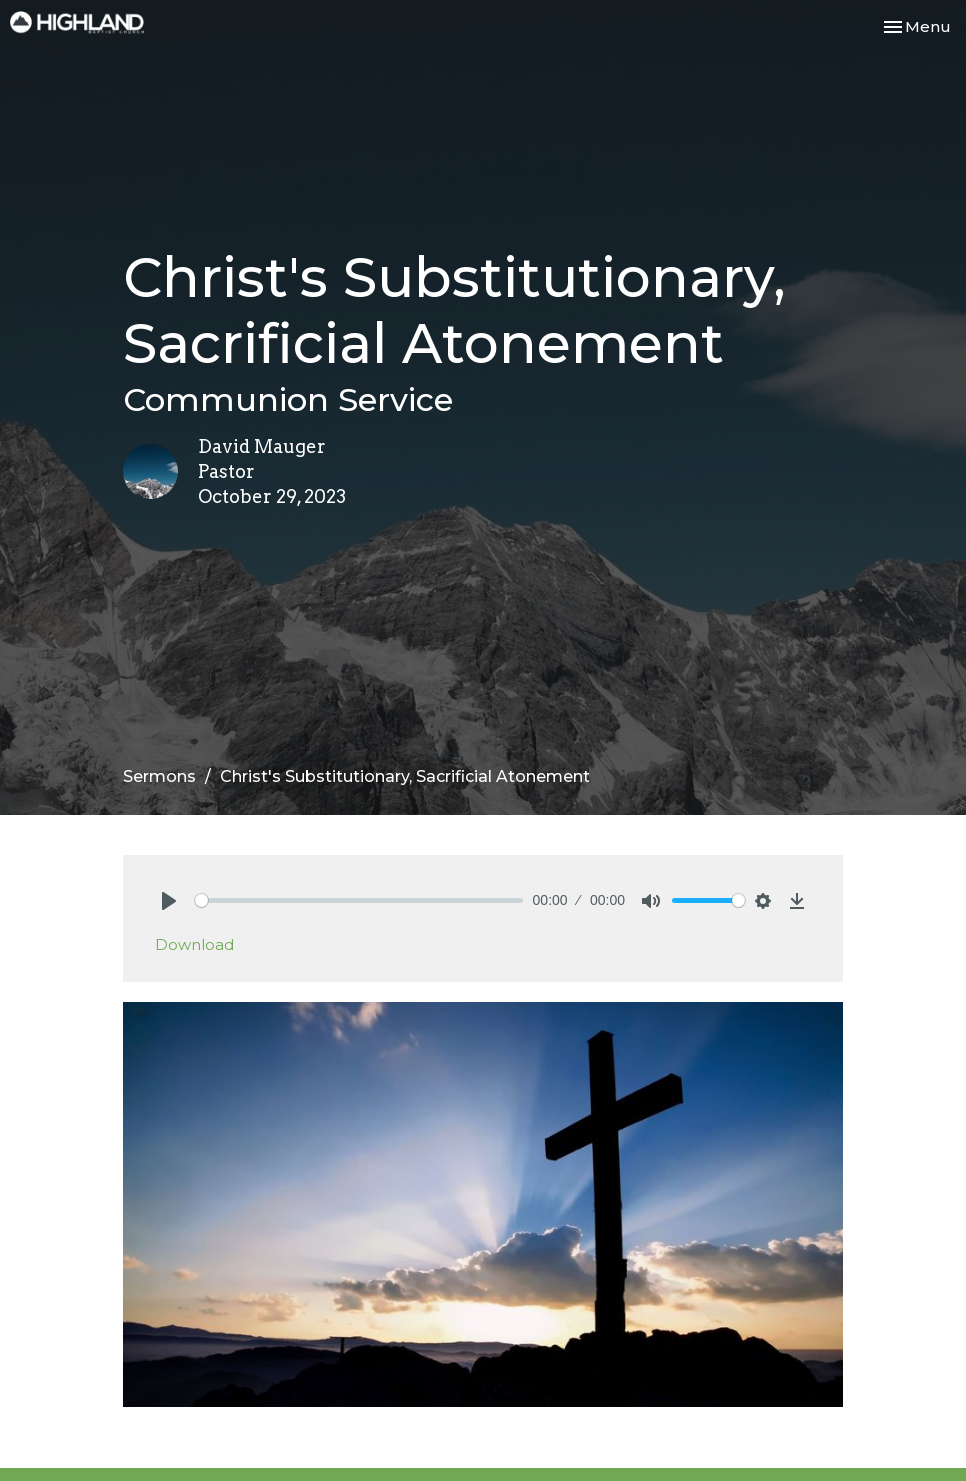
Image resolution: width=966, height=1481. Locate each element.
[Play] (169, 901)
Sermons (159, 776)
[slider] (359, 900)
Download (194, 944)
